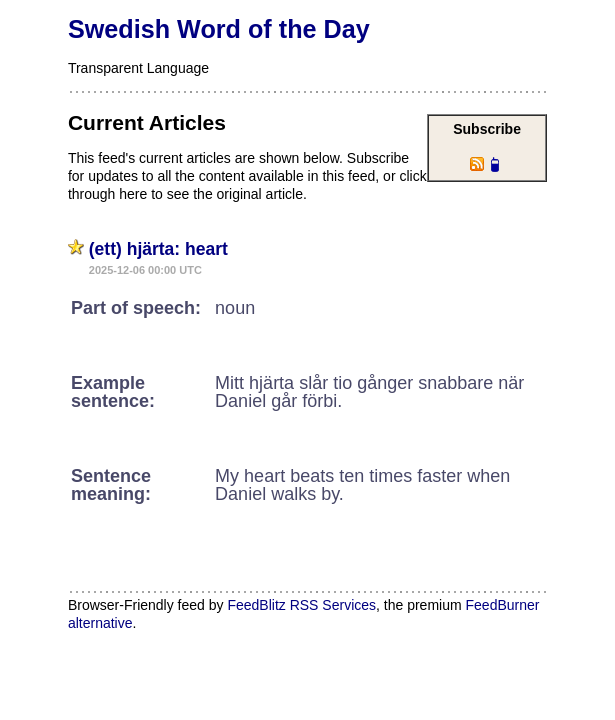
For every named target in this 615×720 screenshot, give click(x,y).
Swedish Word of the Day (219, 29)
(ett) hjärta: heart (158, 249)
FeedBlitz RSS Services (301, 605)
